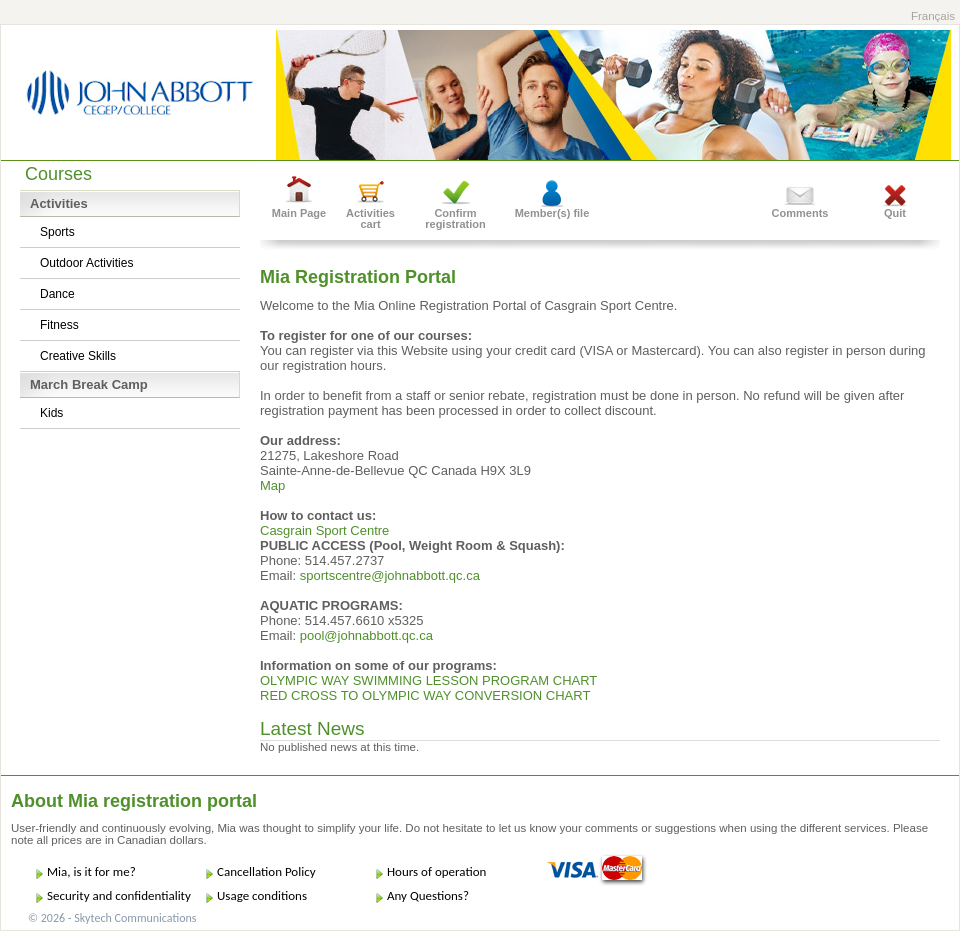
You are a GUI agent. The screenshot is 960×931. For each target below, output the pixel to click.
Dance (57, 294)
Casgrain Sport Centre (324, 530)
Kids (51, 413)
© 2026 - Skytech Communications (112, 918)
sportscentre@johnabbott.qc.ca (390, 575)
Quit (895, 213)
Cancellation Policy (266, 871)
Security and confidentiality (119, 895)
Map (272, 485)
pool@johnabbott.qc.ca (366, 635)
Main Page (299, 213)
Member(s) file (552, 213)
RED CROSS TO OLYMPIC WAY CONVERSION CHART (425, 695)
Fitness (59, 325)
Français (933, 16)
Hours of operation (436, 871)
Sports (57, 232)
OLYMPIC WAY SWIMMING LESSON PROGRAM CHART (428, 680)
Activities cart (370, 218)
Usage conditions (262, 895)
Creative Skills (78, 356)
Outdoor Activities (86, 263)
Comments (800, 213)
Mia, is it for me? (91, 871)
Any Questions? (428, 895)
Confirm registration (455, 218)
